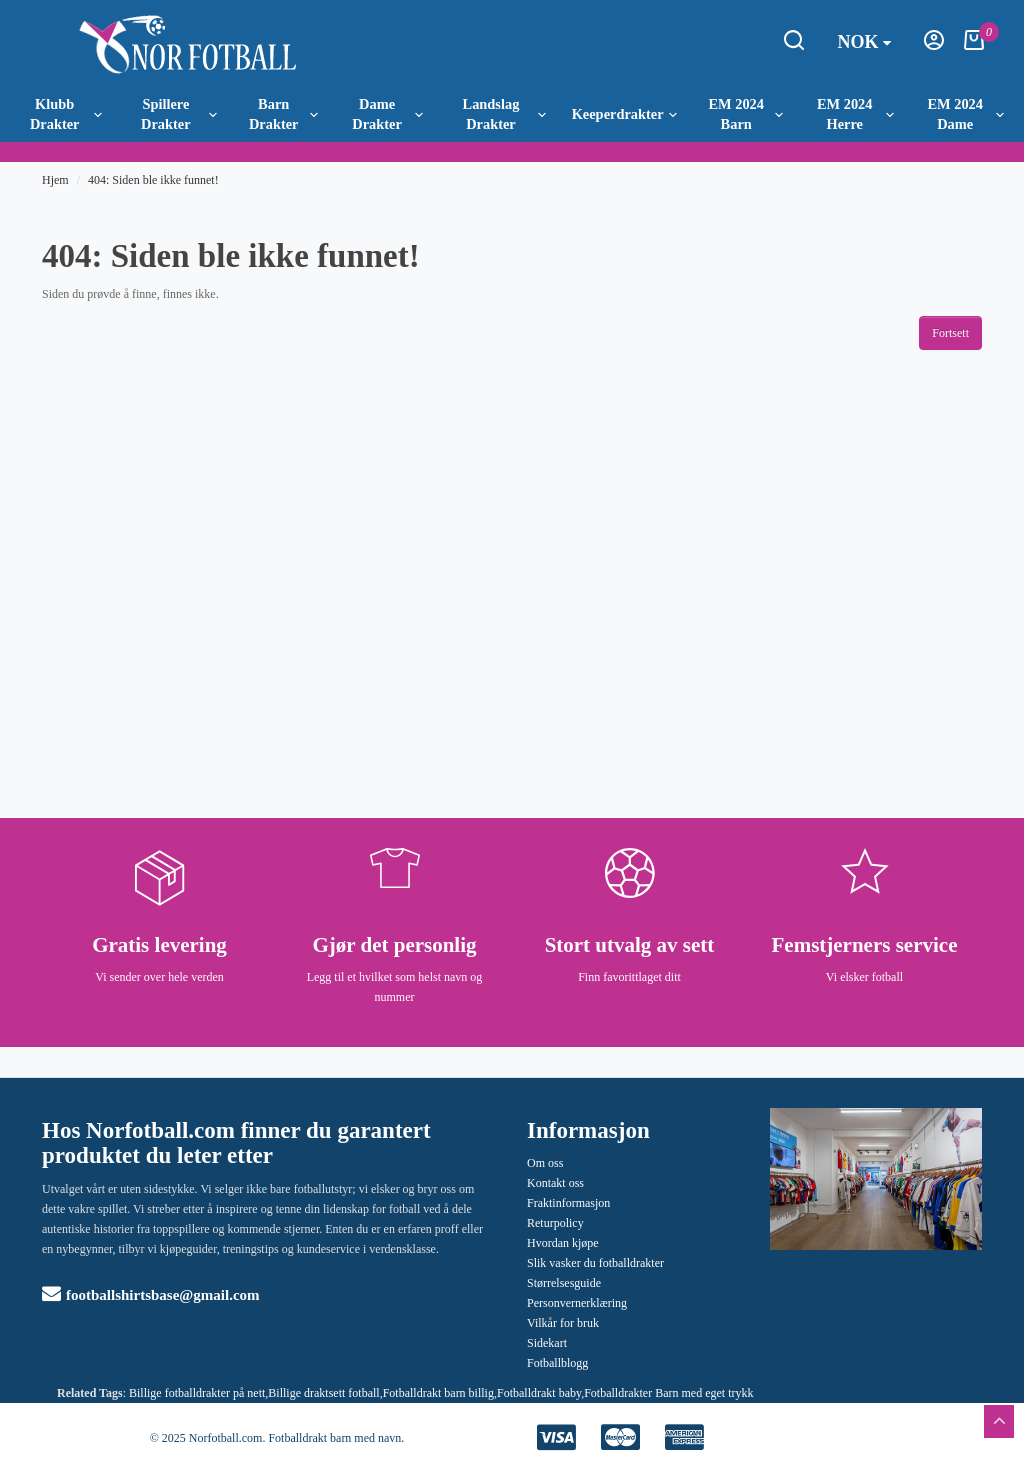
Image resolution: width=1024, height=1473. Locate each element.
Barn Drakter (283, 114)
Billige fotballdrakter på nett (197, 1393)
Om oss (545, 1163)
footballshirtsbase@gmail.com (151, 1295)
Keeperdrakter (624, 114)
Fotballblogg (557, 1363)
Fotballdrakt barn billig (438, 1393)
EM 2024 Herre (855, 114)
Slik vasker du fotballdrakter (595, 1263)
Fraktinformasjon (568, 1203)
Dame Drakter (387, 114)
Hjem (55, 180)
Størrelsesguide (564, 1283)
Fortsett (950, 333)
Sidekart (547, 1343)
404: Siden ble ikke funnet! (153, 180)
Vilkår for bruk (563, 1323)
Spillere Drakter (178, 114)
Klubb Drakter (66, 114)
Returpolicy (555, 1223)
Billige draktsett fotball (323, 1393)
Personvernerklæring (577, 1303)
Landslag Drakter (504, 114)
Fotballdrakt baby (539, 1393)
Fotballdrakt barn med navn (334, 1438)
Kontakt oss (555, 1183)
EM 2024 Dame (965, 114)
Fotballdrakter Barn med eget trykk (668, 1393)
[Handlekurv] (974, 46)
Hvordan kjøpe (563, 1243)
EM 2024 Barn (745, 114)
